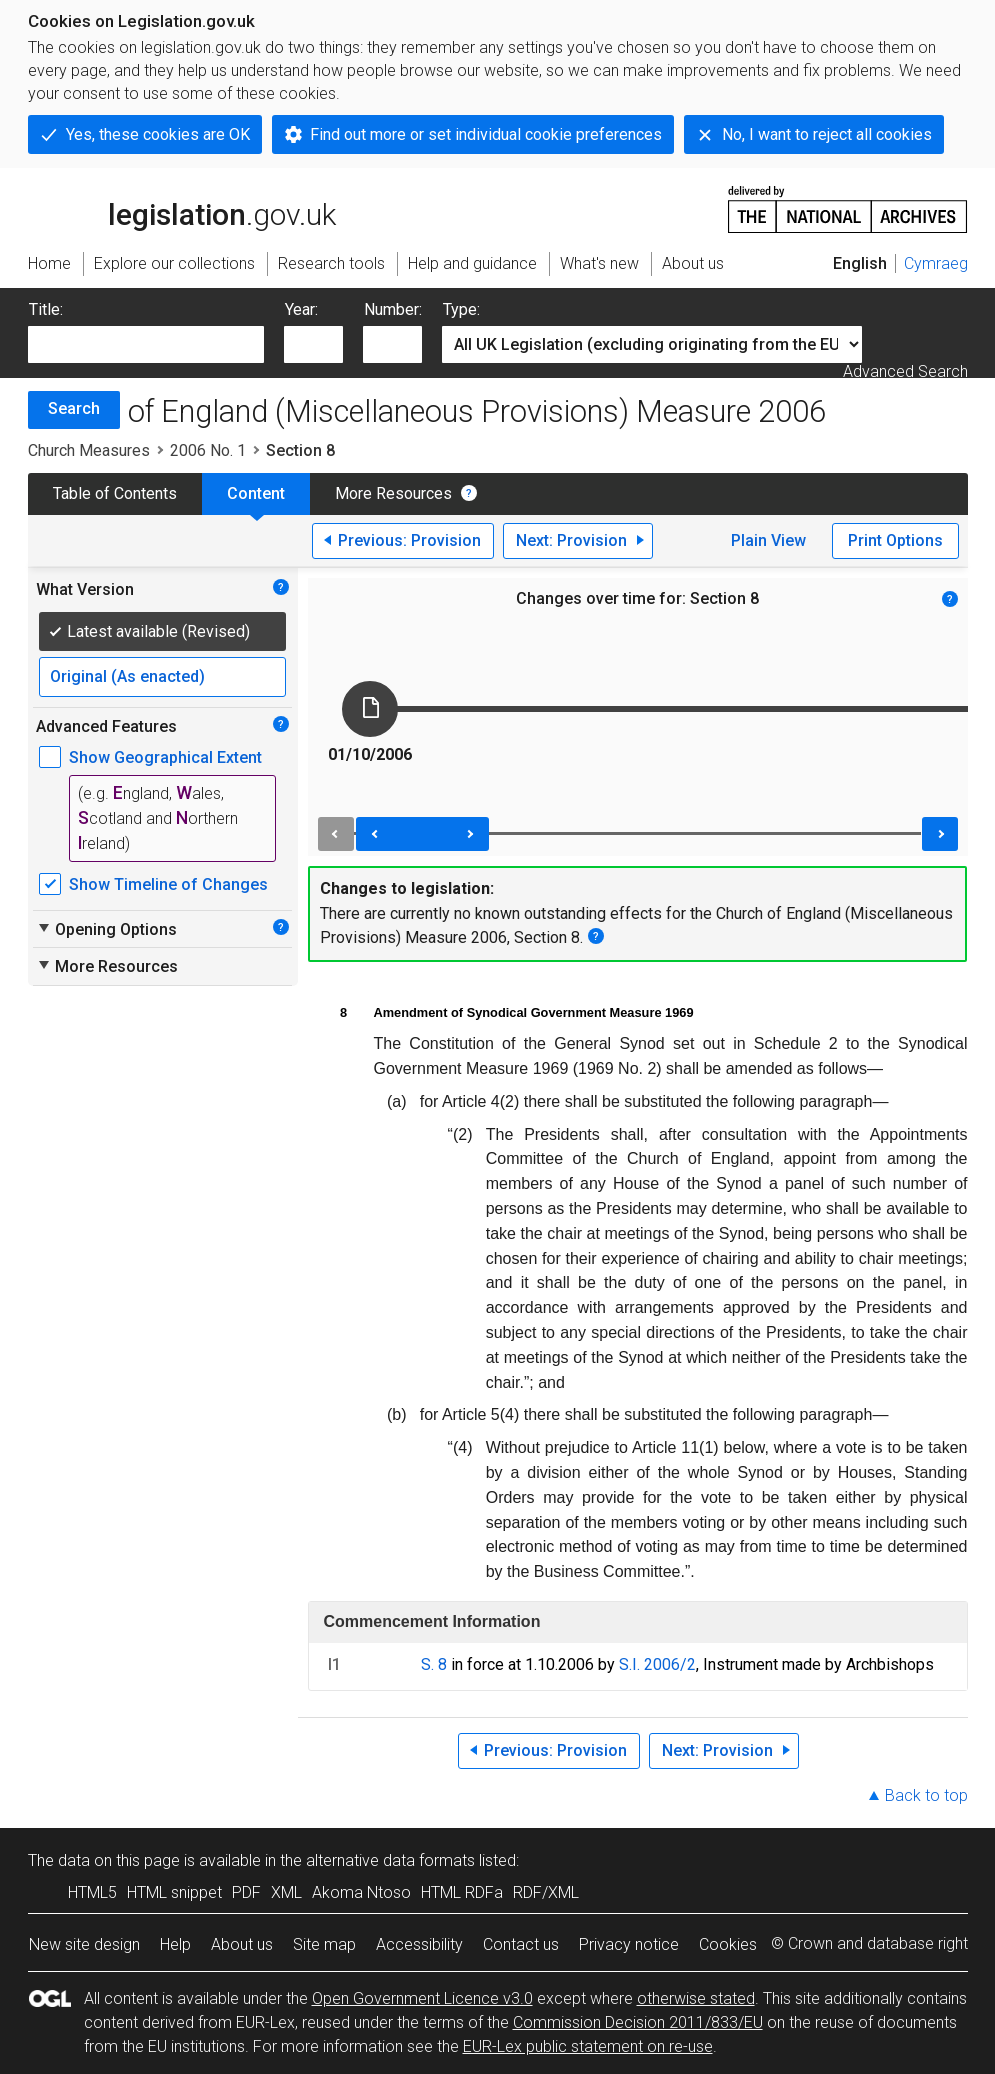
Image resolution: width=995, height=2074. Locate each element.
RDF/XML (546, 1892)
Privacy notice (629, 1944)
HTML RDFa (462, 1892)
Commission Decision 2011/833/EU (638, 2022)
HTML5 (92, 1892)
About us (242, 1944)
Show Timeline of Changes (168, 884)
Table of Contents (115, 493)
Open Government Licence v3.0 (422, 1998)
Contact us (521, 1944)
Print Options (895, 540)
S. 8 (434, 1664)
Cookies (728, 1944)
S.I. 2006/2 (657, 1664)
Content (256, 493)
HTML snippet (174, 1892)
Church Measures (89, 450)
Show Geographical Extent (165, 757)
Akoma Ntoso (361, 1892)
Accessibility (419, 1944)
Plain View (768, 540)
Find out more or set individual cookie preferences (486, 134)
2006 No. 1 (208, 450)
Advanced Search (905, 371)
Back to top (926, 1795)
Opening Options (106, 929)
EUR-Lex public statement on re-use (588, 2046)
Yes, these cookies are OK (158, 134)
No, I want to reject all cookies (827, 134)
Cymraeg (936, 263)
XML (286, 1892)
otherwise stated (696, 1998)
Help (175, 1944)
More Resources (393, 493)
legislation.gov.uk (182, 208)
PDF (246, 1892)
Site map (324, 1944)
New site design (84, 1944)
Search (74, 408)
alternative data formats (390, 1860)
